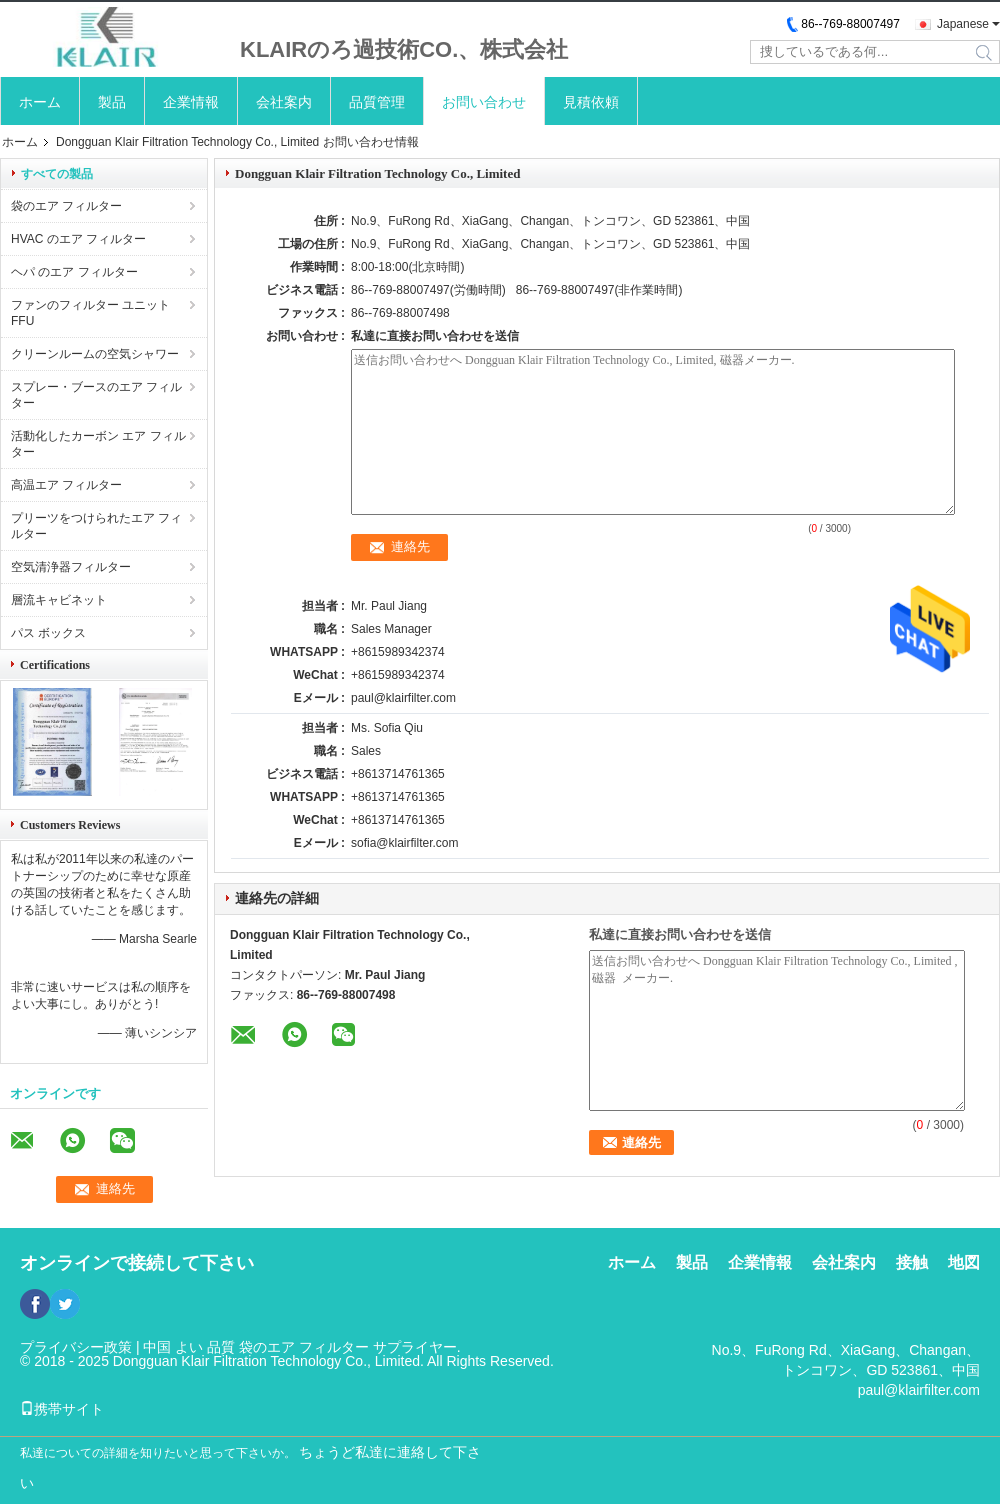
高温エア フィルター (66, 485)
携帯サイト (62, 1409)
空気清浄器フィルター (71, 567)
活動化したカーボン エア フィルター (98, 444)
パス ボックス (48, 633)
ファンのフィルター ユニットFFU (90, 313)
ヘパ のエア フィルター (74, 272)
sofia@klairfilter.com (405, 843)
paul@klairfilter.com (403, 698)
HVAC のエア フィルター (78, 239)
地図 (964, 1262)
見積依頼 (591, 102)
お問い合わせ (484, 102)
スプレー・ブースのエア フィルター (96, 395)
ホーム (40, 102)
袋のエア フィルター (66, 206)
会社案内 (284, 102)
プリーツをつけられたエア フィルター (96, 526)
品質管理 (377, 102)
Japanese (963, 24)
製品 (112, 102)
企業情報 (191, 102)
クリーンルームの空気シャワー (95, 354)
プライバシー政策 (76, 1347)
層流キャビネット (59, 600)
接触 (912, 1262)
